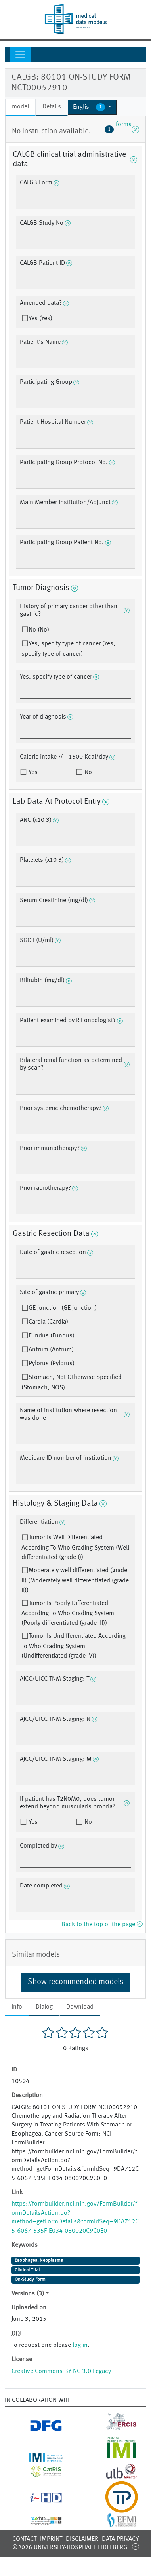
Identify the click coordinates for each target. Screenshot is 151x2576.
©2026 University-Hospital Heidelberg (69, 2547)
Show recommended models (76, 1982)
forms (122, 129)
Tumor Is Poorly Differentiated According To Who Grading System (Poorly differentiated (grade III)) (67, 1613)
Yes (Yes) (40, 318)
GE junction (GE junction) (63, 1308)
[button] (92, 107)
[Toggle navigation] (20, 54)
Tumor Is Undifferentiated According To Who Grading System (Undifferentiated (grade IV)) (73, 1646)
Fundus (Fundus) (52, 1336)
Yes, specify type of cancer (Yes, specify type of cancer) (68, 649)
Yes (32, 772)
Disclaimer (82, 2539)
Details (51, 107)
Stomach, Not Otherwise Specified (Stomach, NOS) (71, 1382)
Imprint (51, 2539)
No (87, 772)
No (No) (39, 630)
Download (80, 2007)
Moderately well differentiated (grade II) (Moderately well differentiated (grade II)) (75, 1580)
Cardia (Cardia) (48, 1322)
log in (80, 2345)
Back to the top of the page (101, 1925)
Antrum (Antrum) (51, 1350)
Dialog (44, 2007)
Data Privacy (120, 2539)
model (20, 107)
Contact (24, 2539)
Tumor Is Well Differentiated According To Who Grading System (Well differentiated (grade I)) (75, 1548)
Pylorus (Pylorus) (52, 1363)
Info (16, 2007)
